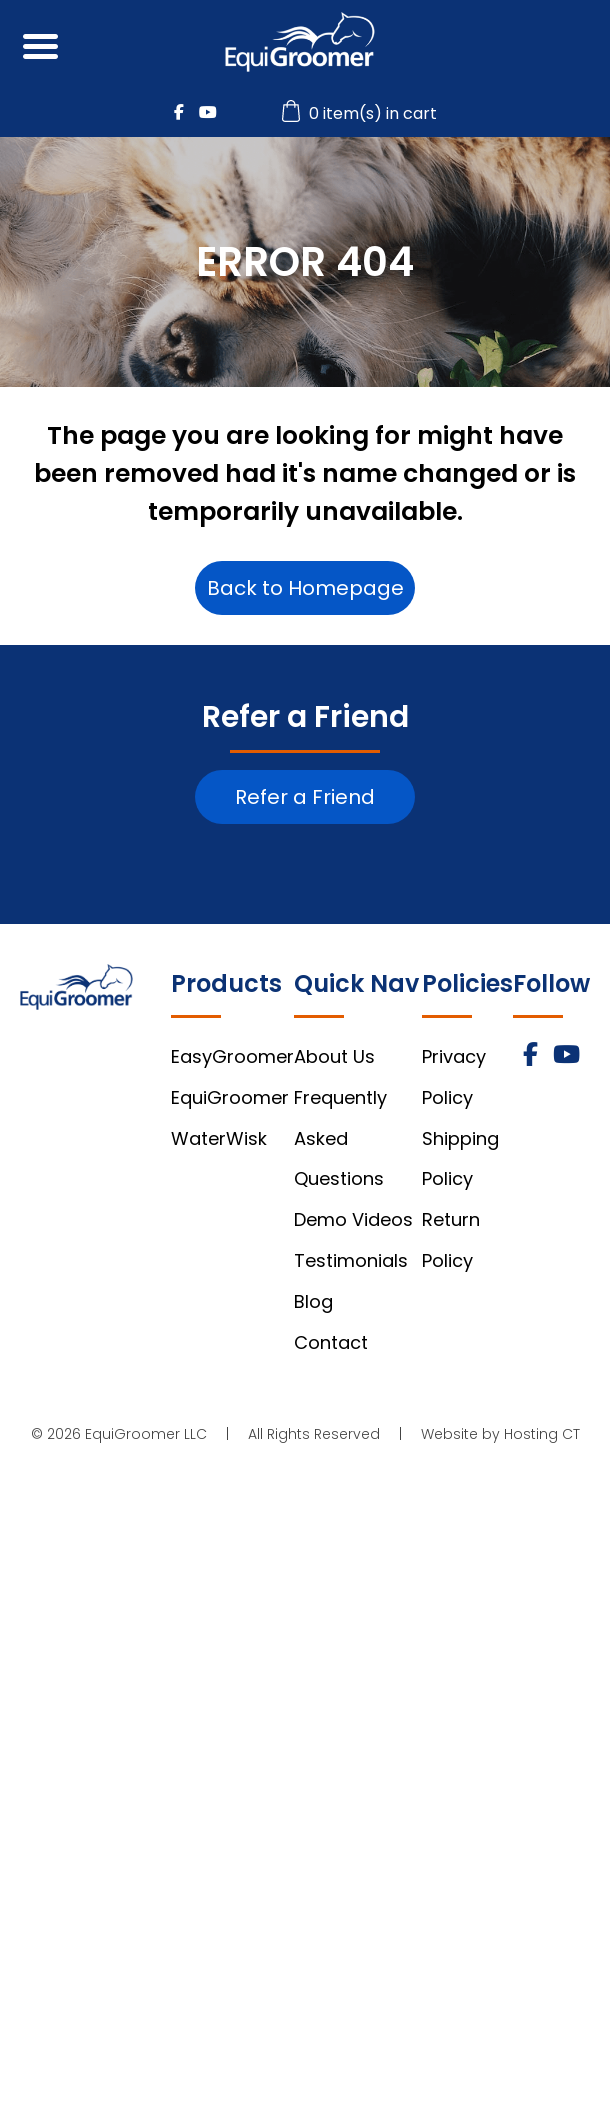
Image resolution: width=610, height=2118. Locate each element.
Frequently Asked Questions (340, 1138)
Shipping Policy (460, 1159)
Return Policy (451, 1240)
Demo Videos (353, 1219)
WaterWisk (219, 1138)
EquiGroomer (230, 1097)
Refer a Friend (305, 797)
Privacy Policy (454, 1077)
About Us (334, 1056)
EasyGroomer (232, 1056)
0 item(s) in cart (362, 113)
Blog (313, 1301)
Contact (331, 1342)
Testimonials (351, 1260)
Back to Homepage (305, 588)
